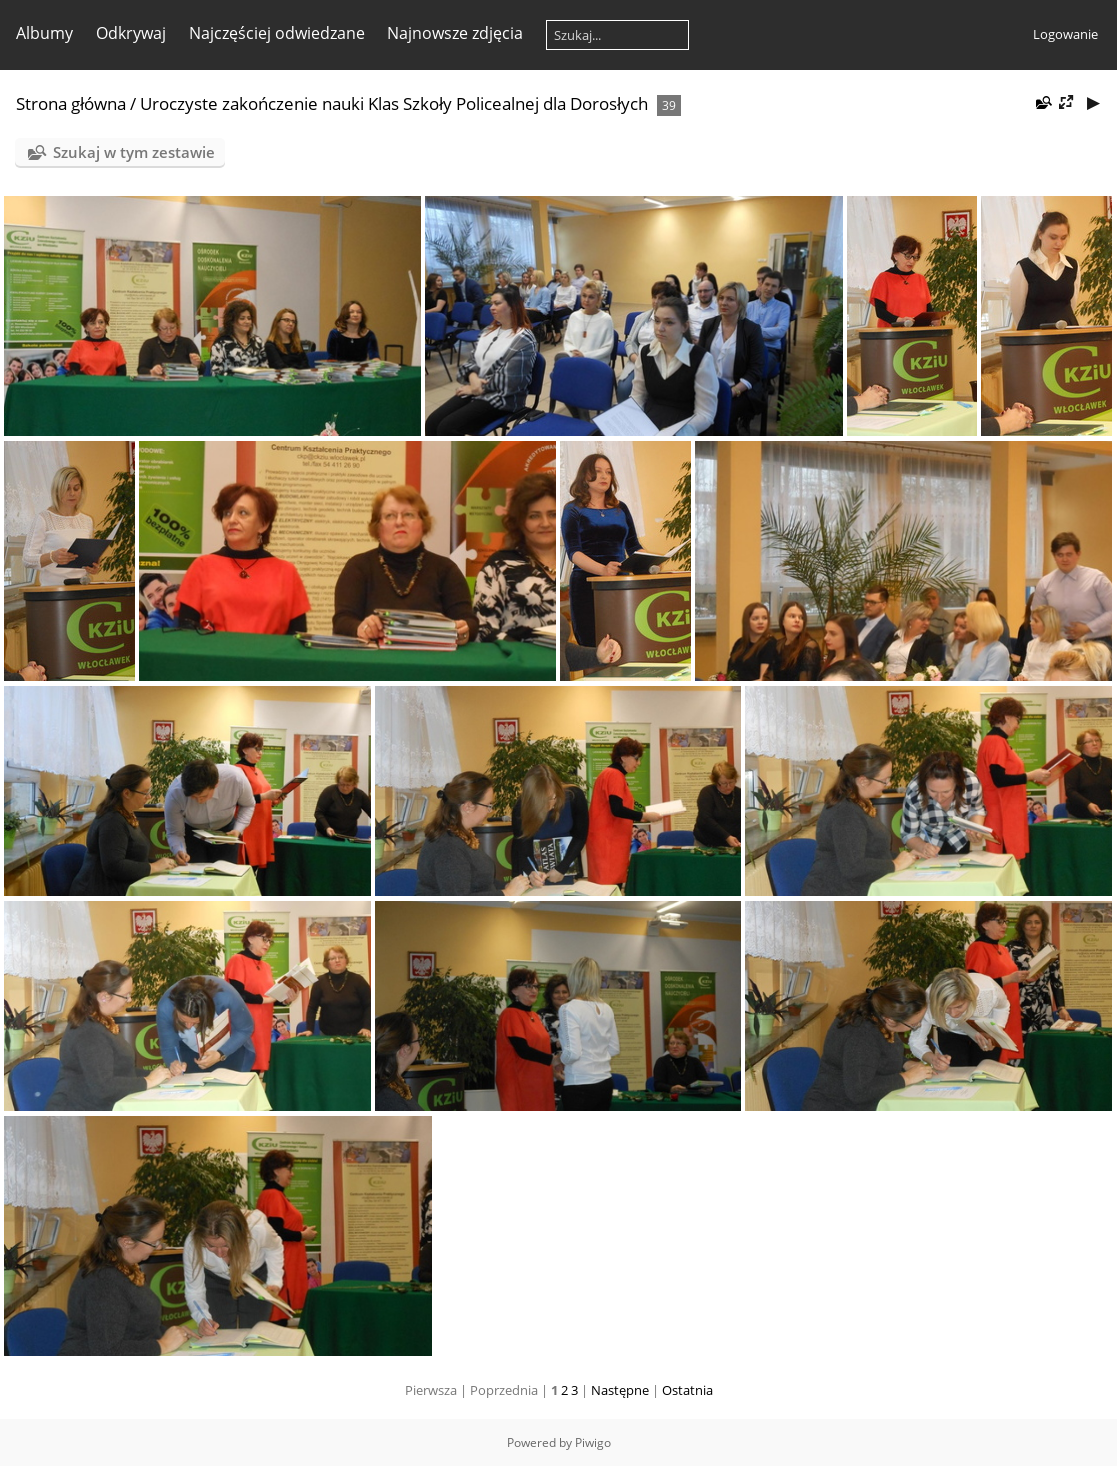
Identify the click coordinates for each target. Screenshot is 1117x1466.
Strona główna (71, 103)
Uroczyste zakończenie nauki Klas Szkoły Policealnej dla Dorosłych (394, 103)
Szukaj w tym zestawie (134, 152)
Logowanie (1065, 34)
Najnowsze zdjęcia (455, 33)
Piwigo (593, 1442)
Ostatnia (687, 1390)
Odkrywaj (131, 33)
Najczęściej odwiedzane (277, 33)
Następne (620, 1390)
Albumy (44, 33)
